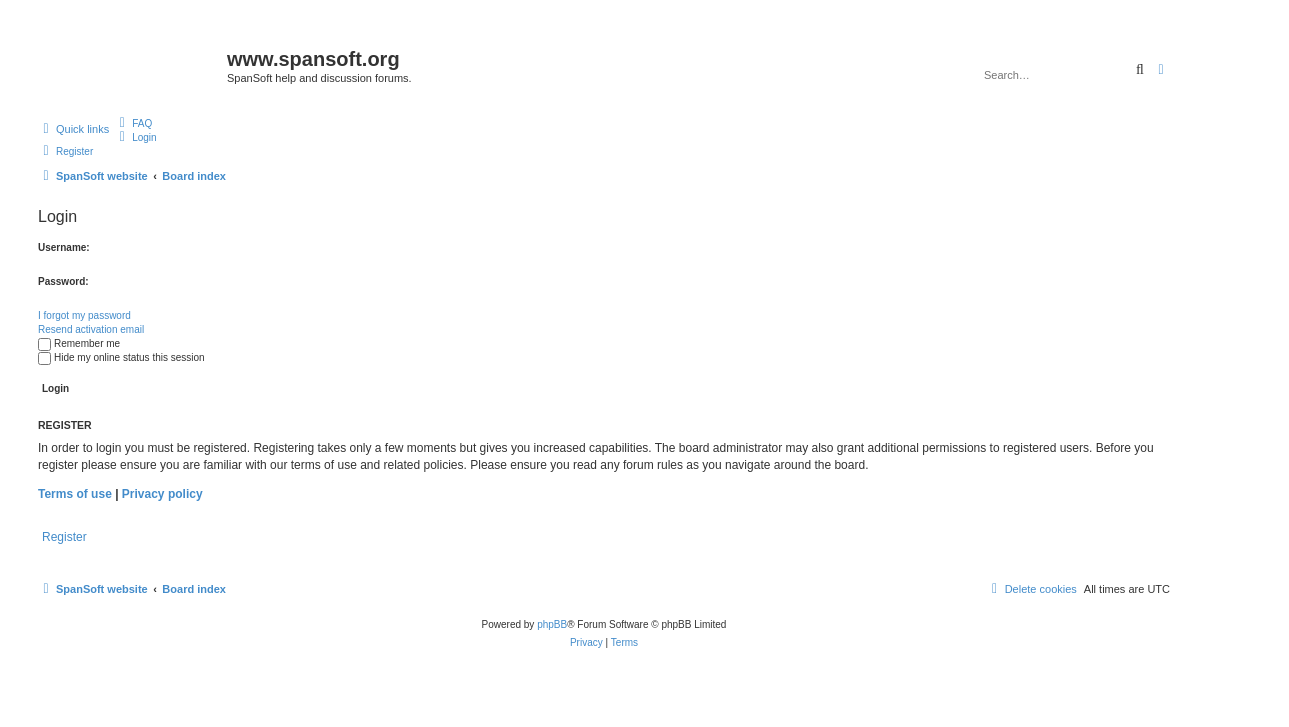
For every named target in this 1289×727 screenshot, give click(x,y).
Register (64, 537)
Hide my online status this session (121, 357)
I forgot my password (84, 315)
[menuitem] (133, 123)
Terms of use (75, 494)
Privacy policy (162, 494)
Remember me (79, 343)
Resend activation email (91, 329)
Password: (63, 281)
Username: (64, 247)
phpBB (552, 624)
